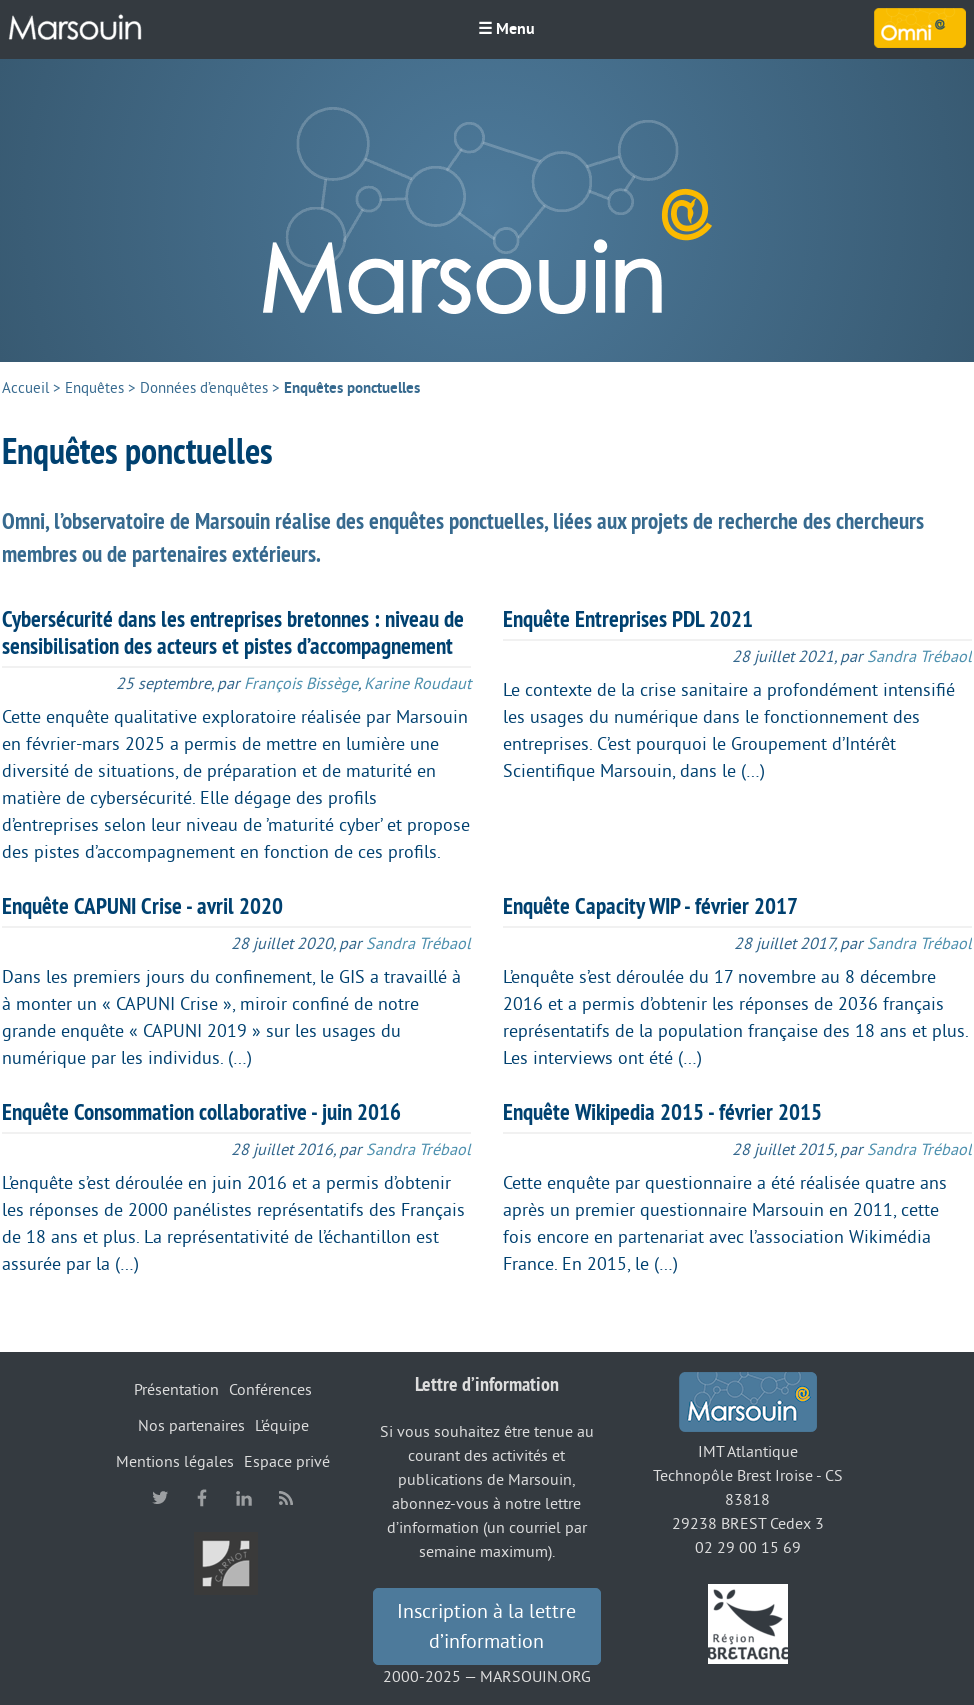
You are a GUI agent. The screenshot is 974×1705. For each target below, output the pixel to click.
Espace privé (287, 1462)
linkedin (244, 1498)
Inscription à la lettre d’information (486, 1627)
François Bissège (301, 684)
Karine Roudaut (417, 684)
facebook (202, 1498)
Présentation (176, 1390)
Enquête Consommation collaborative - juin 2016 (201, 1112)
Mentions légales (175, 1462)
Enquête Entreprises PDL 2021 (628, 619)
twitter (160, 1498)
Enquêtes (94, 388)
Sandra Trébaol (919, 657)
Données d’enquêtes (204, 388)
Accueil (25, 388)
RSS (286, 1498)
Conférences (270, 1390)
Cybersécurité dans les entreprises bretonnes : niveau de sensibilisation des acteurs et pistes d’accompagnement (233, 632)
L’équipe (282, 1426)
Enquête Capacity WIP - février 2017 (650, 906)
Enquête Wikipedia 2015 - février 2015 (662, 1112)
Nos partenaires (191, 1426)
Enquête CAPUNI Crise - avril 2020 (142, 906)
